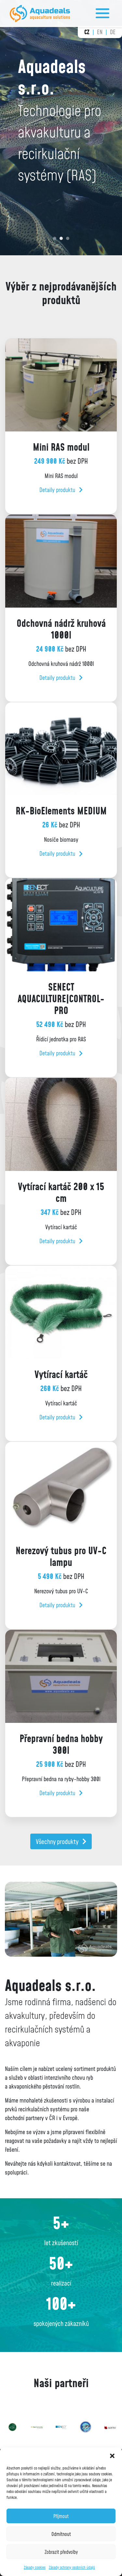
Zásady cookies (35, 2567)
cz (86, 31)
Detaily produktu (61, 489)
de (112, 31)
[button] (112, 2455)
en (99, 31)
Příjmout (61, 2516)
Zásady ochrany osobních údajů (72, 2567)
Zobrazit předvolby (61, 2552)
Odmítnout (61, 2534)
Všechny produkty (61, 1841)
